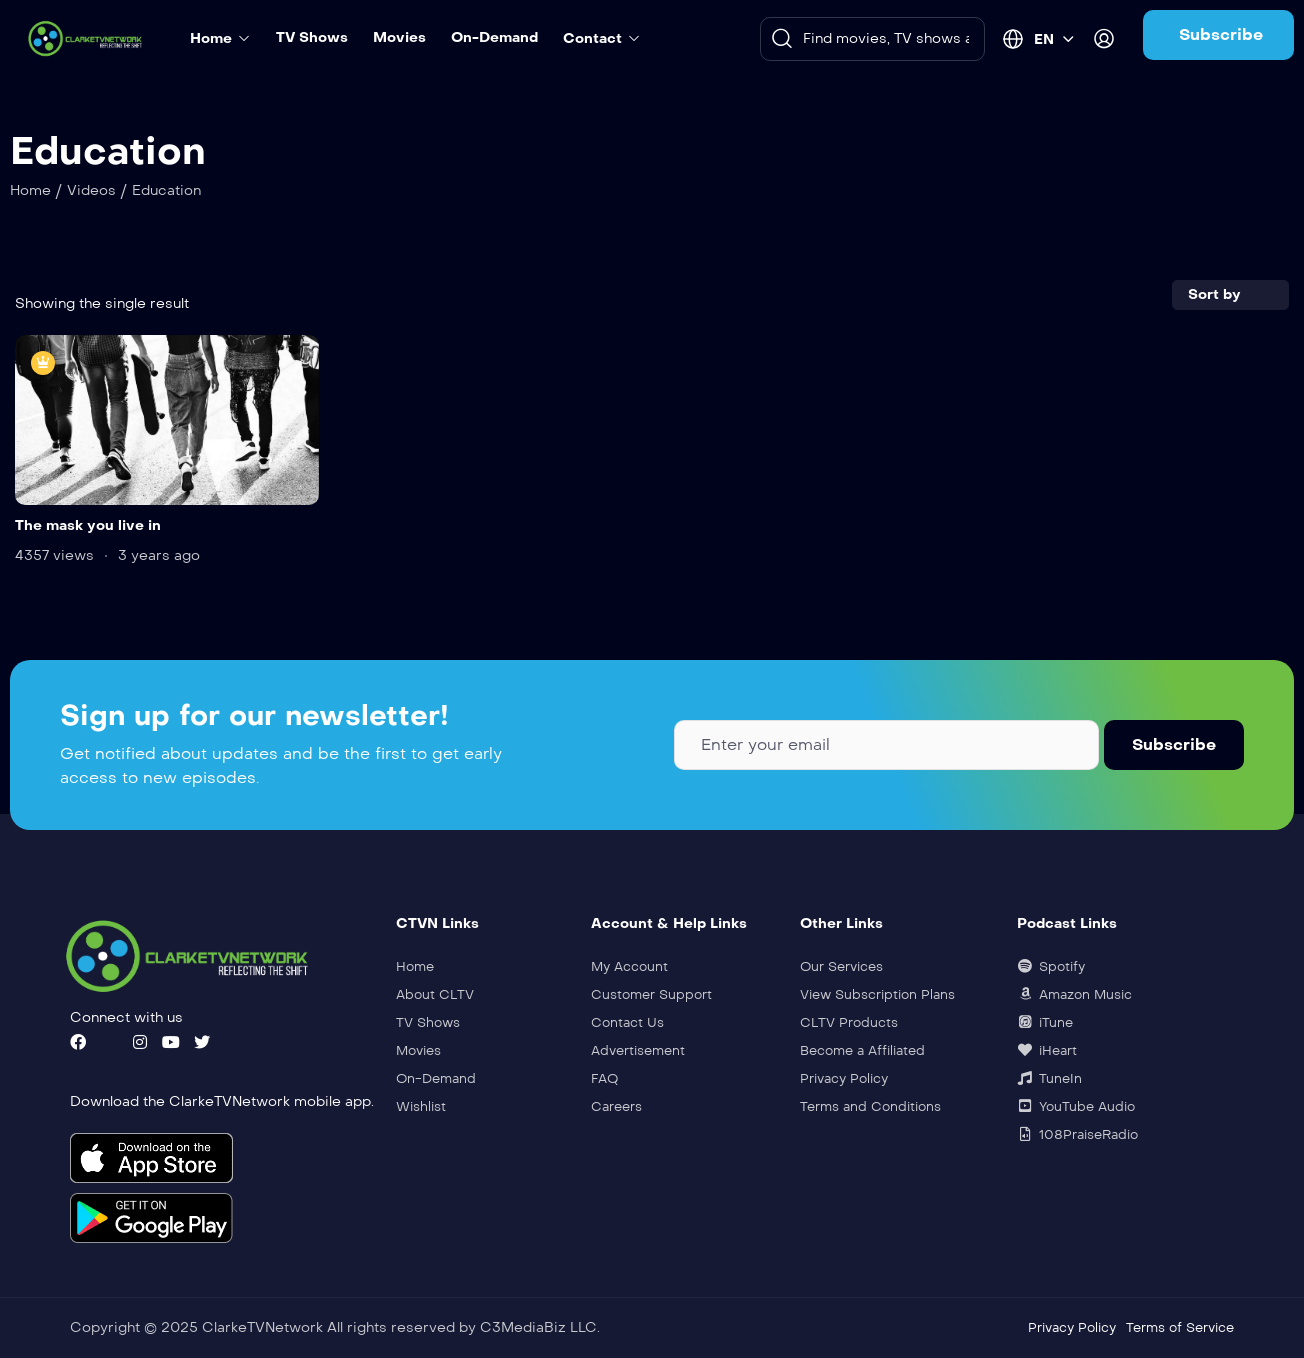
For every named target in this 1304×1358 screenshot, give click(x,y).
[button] (1218, 35)
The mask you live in (88, 525)
